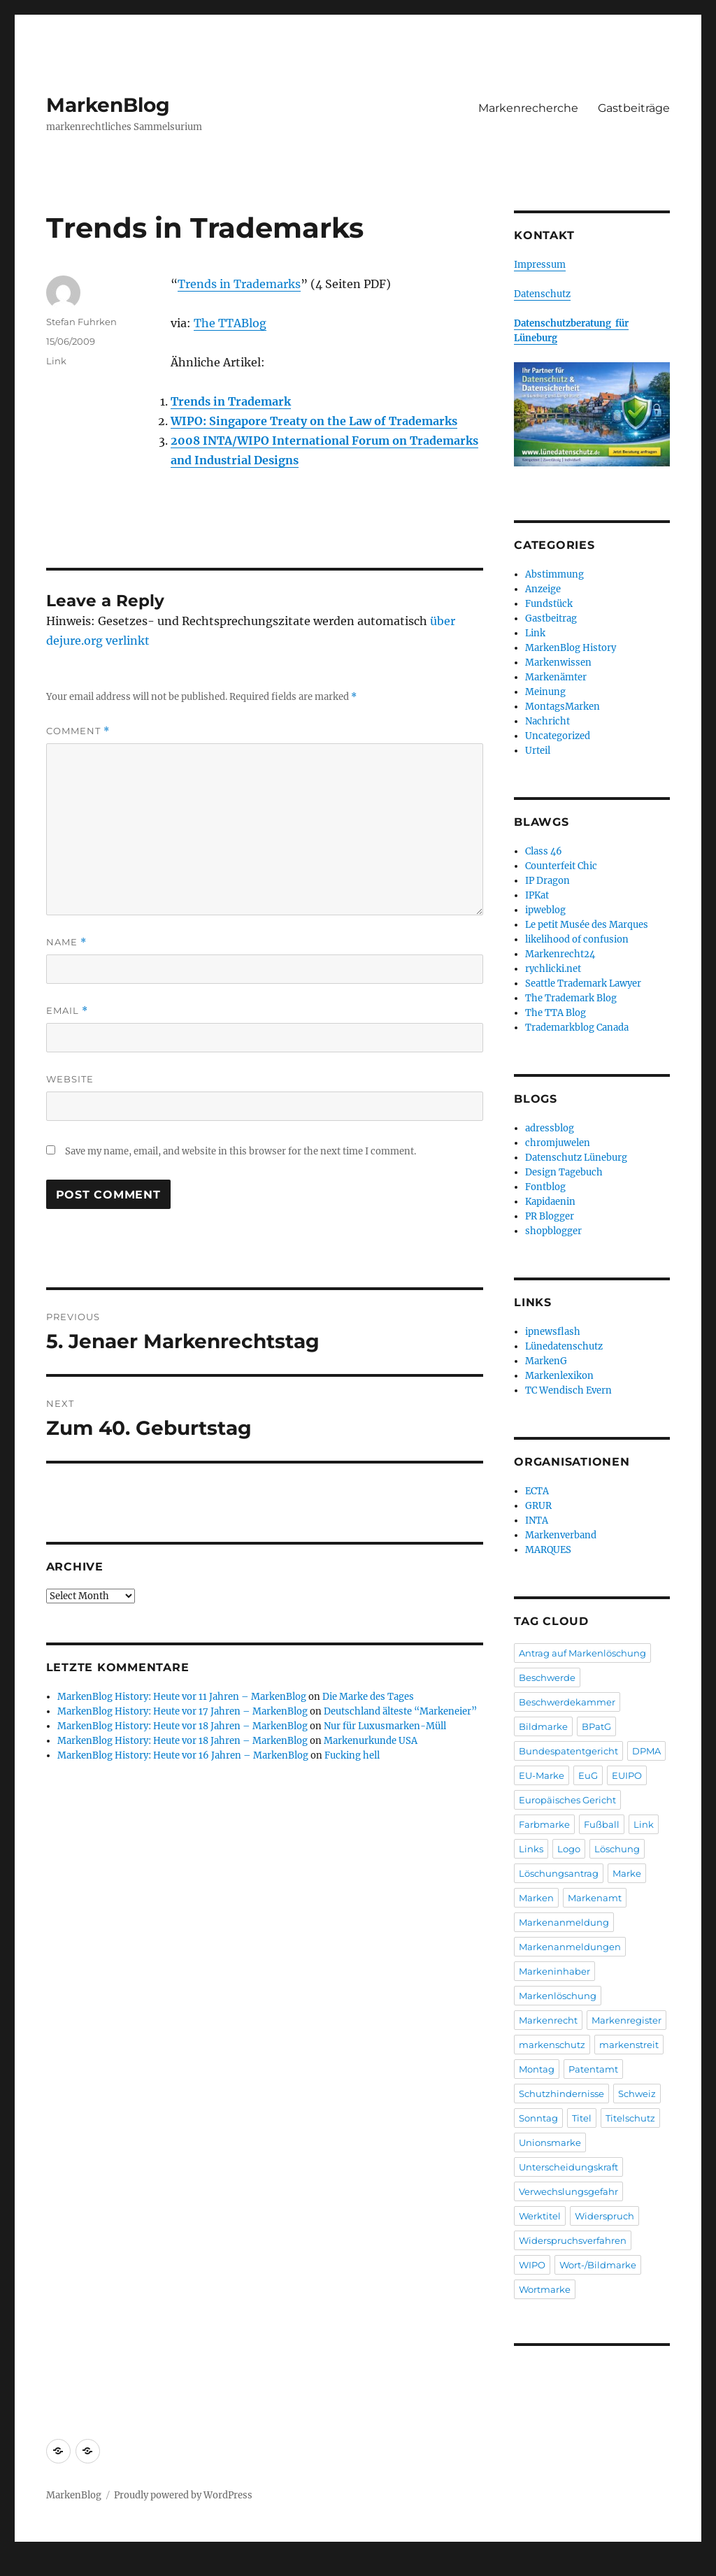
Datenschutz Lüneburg (576, 1158)
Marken (536, 1897)
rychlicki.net (553, 969)
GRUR (538, 1506)
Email (67, 1011)
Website (70, 1079)
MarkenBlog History (570, 648)
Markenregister (626, 2020)
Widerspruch (604, 2215)
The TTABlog (230, 323)
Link (56, 360)
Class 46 (543, 851)
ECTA (537, 1491)
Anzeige (543, 589)
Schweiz (637, 2093)
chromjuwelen (557, 1143)
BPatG (596, 1726)
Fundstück (549, 604)
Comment (78, 731)
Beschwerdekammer (567, 1702)
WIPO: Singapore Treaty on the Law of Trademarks (314, 421)
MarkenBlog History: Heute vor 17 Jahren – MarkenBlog (182, 1711)
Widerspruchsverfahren (572, 2240)
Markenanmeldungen (570, 1946)
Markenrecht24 (560, 954)
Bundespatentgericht (568, 1750)
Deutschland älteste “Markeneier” (400, 1711)
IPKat (537, 895)
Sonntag (538, 2118)
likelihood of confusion (577, 939)
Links (531, 1848)
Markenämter (556, 677)
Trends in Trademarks (239, 284)
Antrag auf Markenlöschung (582, 1653)
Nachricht (547, 721)
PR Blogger (549, 1216)
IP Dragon (547, 881)
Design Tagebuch (564, 1172)
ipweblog (545, 910)
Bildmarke (543, 1726)
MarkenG (546, 1361)
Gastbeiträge (634, 108)
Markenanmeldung (564, 1922)
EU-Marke (541, 1775)
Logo (568, 1848)
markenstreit (629, 2044)
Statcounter (33, 2566)
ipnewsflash (552, 1332)
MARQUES (548, 1550)
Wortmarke (545, 2289)
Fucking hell (352, 1755)
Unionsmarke (550, 2142)
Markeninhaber (554, 1971)
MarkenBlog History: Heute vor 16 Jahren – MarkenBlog (182, 1755)
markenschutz (552, 2044)
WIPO (532, 2264)
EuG (588, 1775)
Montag (536, 2069)
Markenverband (560, 1535)
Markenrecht (548, 2020)
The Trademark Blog (571, 998)
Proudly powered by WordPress (183, 2495)
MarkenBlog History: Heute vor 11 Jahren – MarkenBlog (181, 1697)
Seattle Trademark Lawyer (583, 983)
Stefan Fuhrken (81, 321)
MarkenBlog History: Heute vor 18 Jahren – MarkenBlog (182, 1726)
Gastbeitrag (551, 618)
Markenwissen (558, 662)
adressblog (549, 1128)
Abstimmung (554, 574)
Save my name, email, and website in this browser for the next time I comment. (240, 1151)
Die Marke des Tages (368, 1697)
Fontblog (545, 1187)
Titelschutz (630, 2118)
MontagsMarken (562, 707)
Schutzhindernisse (561, 2093)
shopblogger (553, 1231)
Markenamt (595, 1897)
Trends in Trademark (231, 401)
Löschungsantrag (559, 1873)
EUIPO (627, 1775)
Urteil (537, 751)
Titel (582, 2118)
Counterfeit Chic (561, 866)
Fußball (602, 1824)
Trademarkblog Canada (577, 1027)
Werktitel (540, 2215)
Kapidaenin (550, 1202)
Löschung (617, 1848)
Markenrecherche (528, 108)
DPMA (646, 1750)
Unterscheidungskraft (568, 2167)
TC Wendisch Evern (568, 1390)
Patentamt (593, 2069)
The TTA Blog (555, 1013)
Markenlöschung (557, 1995)
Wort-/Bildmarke (597, 2264)
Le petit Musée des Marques (586, 925)
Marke (627, 1873)
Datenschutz (542, 294)
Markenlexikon (559, 1376)
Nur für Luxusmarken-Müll (385, 1726)
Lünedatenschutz (564, 1346)
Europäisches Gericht (567, 1799)
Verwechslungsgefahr (568, 2191)
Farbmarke (544, 1824)
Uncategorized (557, 736)
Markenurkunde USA (370, 1741)
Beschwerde (547, 1677)
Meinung (545, 692)
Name (66, 942)
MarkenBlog (108, 105)
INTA (536, 1520)
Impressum (540, 265)
